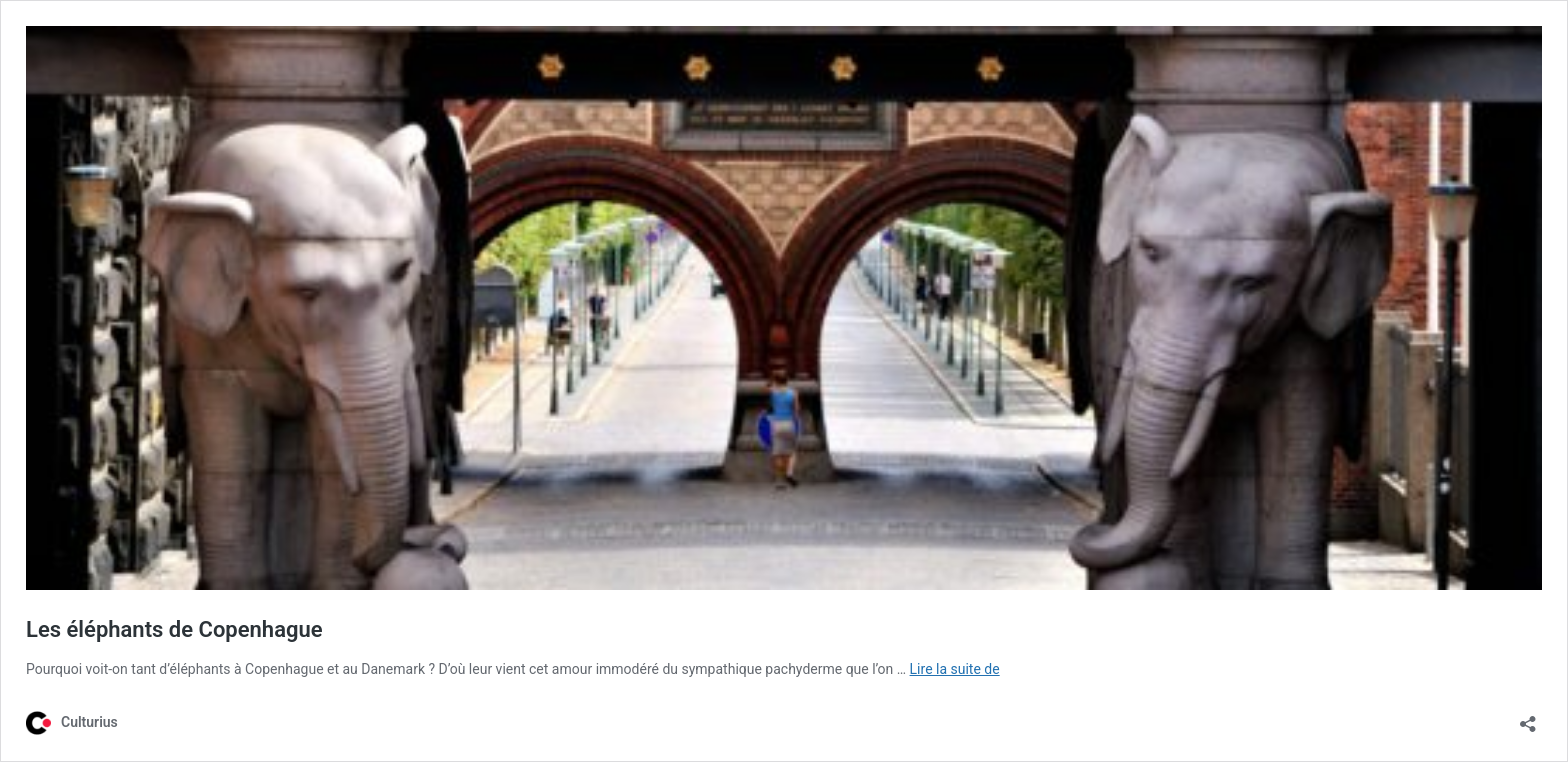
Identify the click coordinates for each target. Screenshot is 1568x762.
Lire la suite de (955, 669)
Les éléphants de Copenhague (174, 629)
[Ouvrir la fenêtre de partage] (1528, 717)
